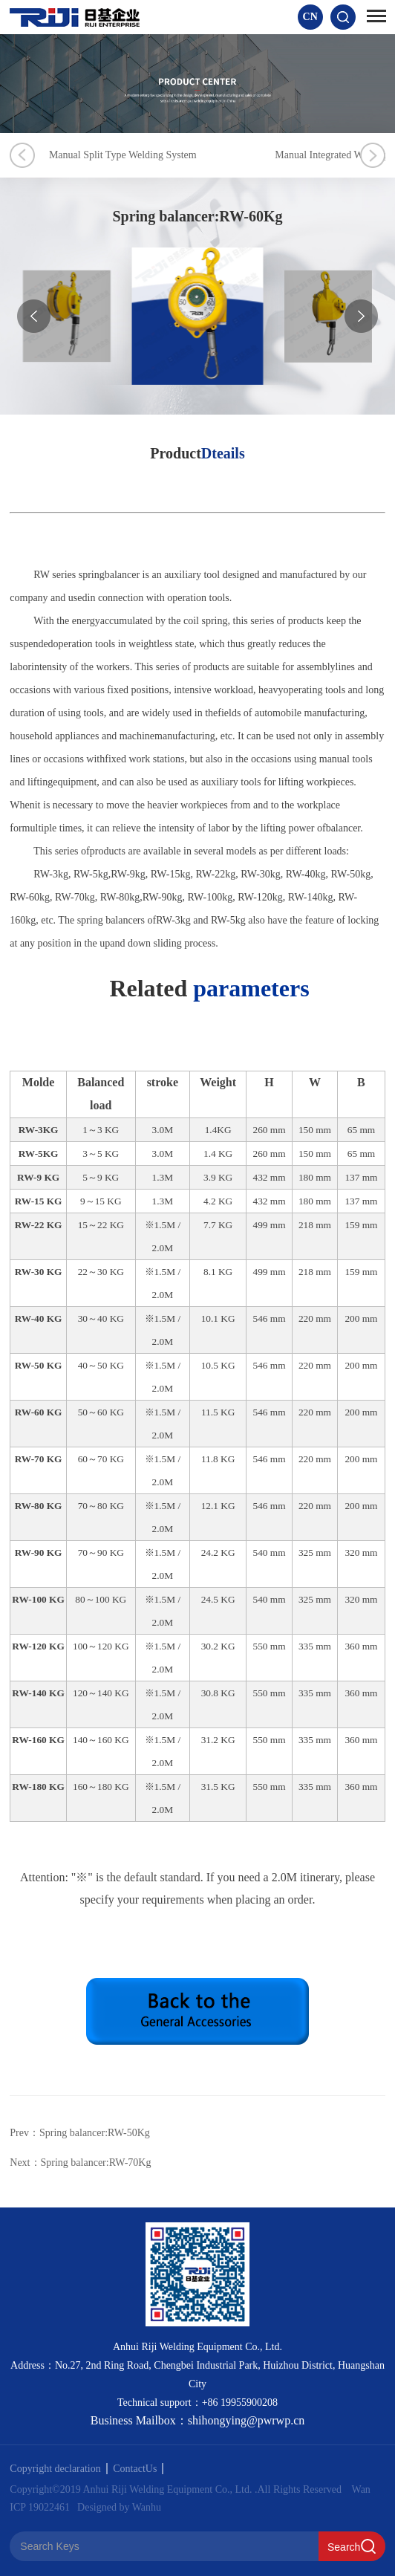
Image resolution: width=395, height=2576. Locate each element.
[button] (361, 316)
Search (343, 2547)
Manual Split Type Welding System (155, 154)
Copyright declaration (58, 2468)
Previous (22, 155)
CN (310, 16)
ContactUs (138, 2468)
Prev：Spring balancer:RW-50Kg (80, 2132)
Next (372, 155)
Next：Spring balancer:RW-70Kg (80, 2162)
